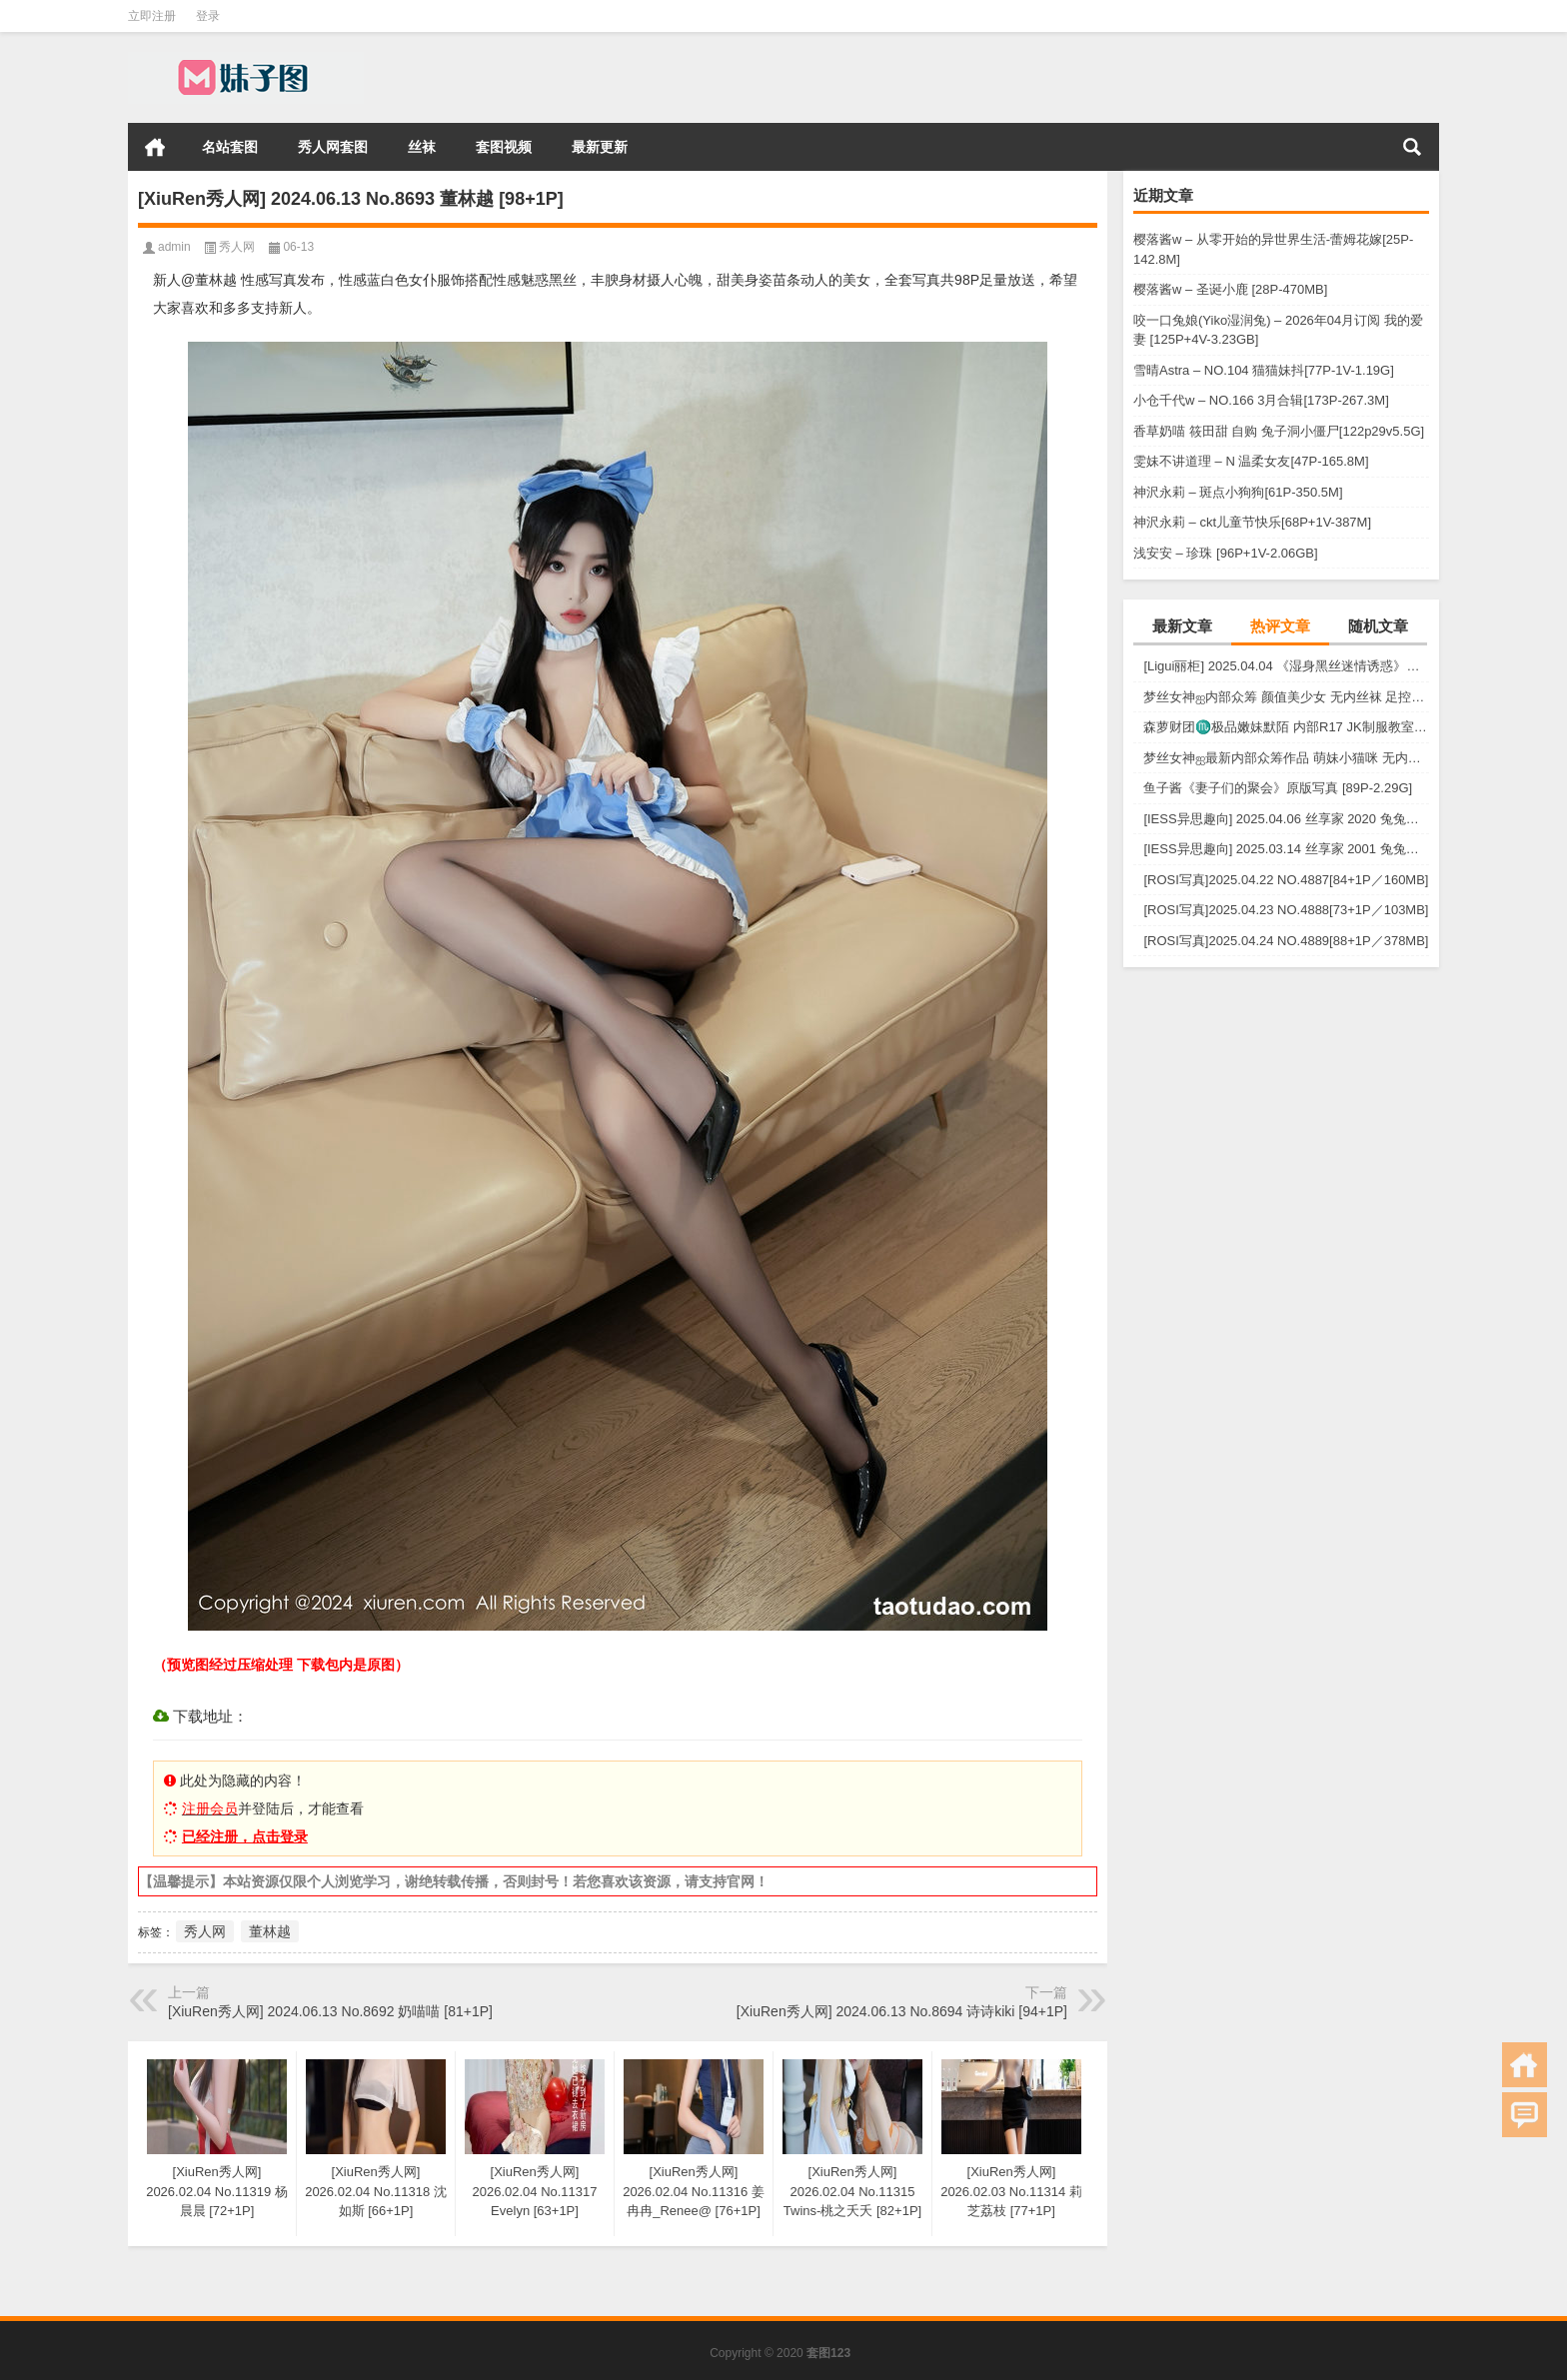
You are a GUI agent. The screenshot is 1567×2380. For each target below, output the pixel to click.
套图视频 (504, 147)
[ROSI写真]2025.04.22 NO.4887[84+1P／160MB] (1285, 879)
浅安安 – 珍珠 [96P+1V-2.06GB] (1225, 553)
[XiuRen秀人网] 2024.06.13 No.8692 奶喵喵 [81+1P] (330, 2011)
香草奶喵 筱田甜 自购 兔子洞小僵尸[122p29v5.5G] (1278, 431)
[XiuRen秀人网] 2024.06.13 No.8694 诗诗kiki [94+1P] (902, 2011)
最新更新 (600, 147)
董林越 (270, 1931)
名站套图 (230, 147)
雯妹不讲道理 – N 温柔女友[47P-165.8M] (1251, 461)
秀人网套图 (333, 147)
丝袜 (422, 147)
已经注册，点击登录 (245, 1836)
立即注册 (152, 16)
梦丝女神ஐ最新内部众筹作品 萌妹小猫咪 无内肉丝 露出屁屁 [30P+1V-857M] (1286, 757)
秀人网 (237, 247)
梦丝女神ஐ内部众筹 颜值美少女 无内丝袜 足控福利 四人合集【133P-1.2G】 (1286, 696)
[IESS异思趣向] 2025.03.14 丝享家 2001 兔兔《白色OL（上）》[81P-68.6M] (1286, 848)
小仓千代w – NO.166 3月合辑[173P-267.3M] (1261, 400)
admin (174, 247)
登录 (208, 16)
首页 (155, 147)
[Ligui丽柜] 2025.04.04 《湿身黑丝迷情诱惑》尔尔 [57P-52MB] (1286, 665)
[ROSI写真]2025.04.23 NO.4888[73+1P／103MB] (1285, 909)
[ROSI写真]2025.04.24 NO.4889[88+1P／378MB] (1285, 940)
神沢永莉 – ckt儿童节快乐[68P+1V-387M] (1252, 522)
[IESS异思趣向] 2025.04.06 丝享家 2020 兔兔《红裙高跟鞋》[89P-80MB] (1286, 818)
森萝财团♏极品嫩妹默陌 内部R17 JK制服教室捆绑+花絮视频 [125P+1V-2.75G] (1286, 726)
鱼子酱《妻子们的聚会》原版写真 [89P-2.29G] (1277, 787)
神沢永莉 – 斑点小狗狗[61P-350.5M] (1238, 492)
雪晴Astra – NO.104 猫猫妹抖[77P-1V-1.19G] (1263, 370)
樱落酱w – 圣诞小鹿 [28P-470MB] (1230, 289)
